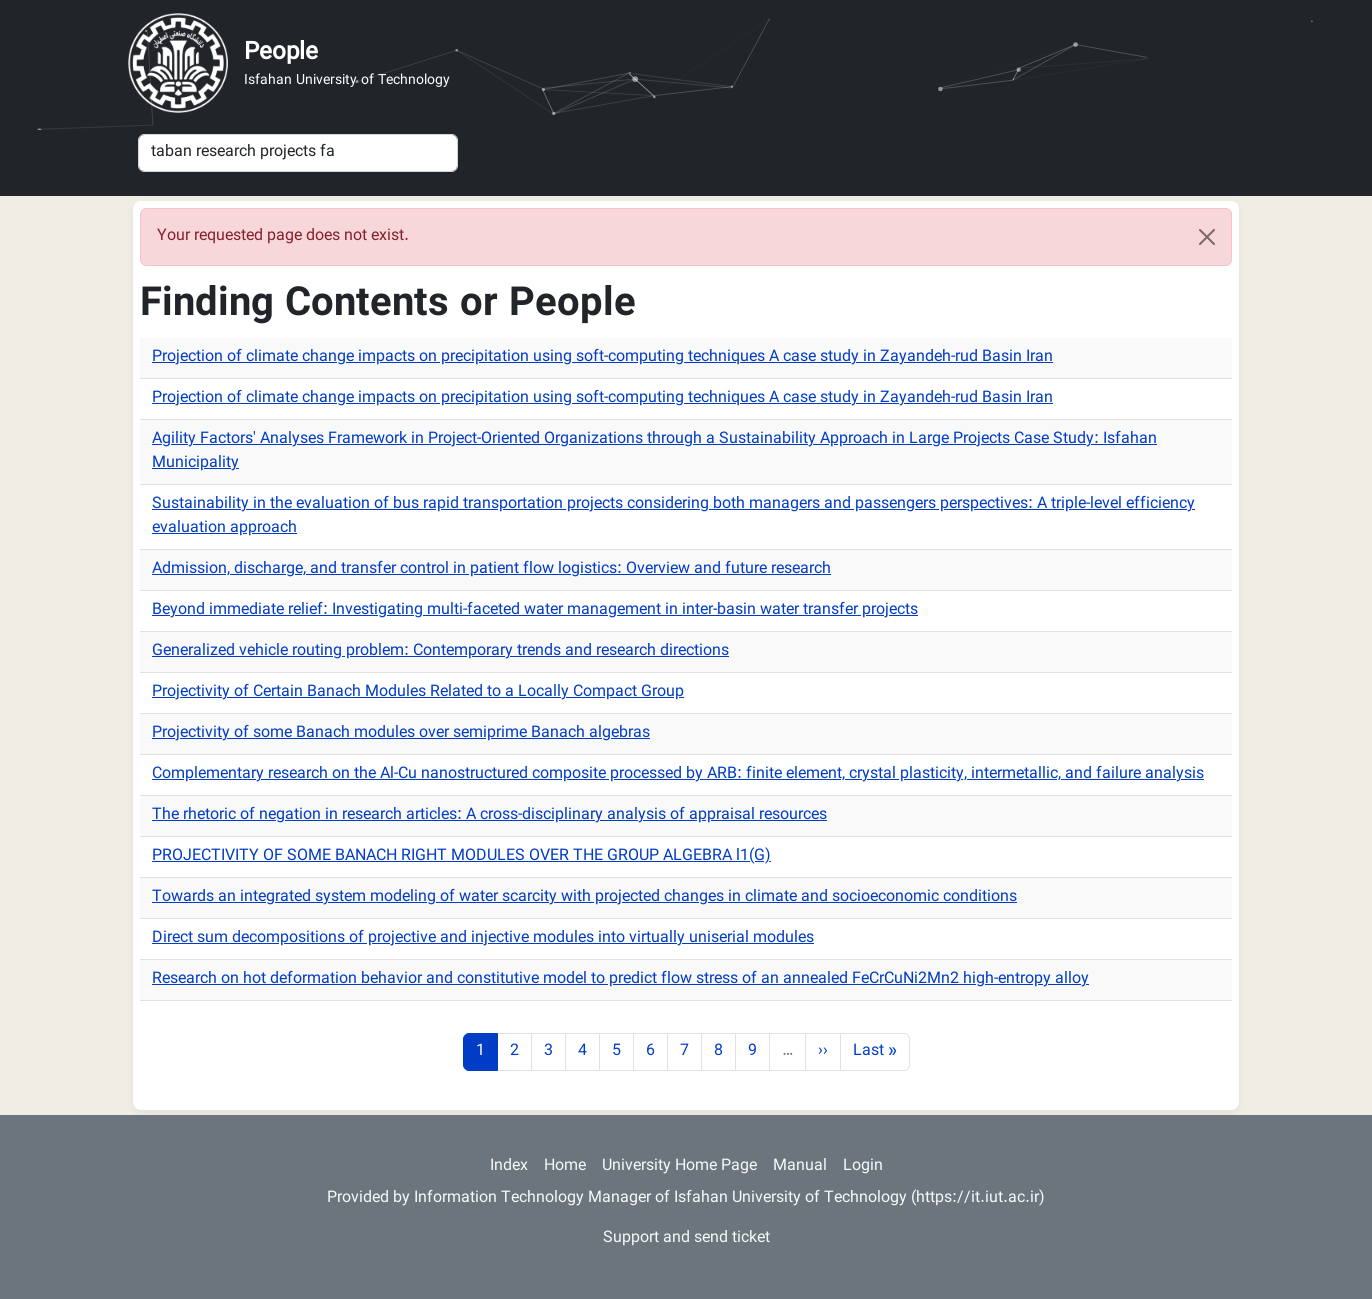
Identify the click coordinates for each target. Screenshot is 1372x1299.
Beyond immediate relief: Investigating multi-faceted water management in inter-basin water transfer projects (535, 610)
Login (863, 1166)
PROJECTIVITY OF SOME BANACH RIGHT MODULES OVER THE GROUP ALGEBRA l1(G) (461, 856)
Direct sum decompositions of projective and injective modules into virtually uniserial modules (483, 938)
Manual (800, 1166)
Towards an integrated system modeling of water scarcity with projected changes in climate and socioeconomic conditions (584, 897)
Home (565, 1166)
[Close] (1207, 237)
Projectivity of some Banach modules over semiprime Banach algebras (401, 733)
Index (509, 1166)
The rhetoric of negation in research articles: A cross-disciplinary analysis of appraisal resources (489, 815)
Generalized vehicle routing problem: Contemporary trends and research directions (440, 651)
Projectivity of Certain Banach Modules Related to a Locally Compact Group (418, 692)
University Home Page (679, 1166)
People (281, 53)
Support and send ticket (686, 1238)
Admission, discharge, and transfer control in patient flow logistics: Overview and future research (491, 569)
